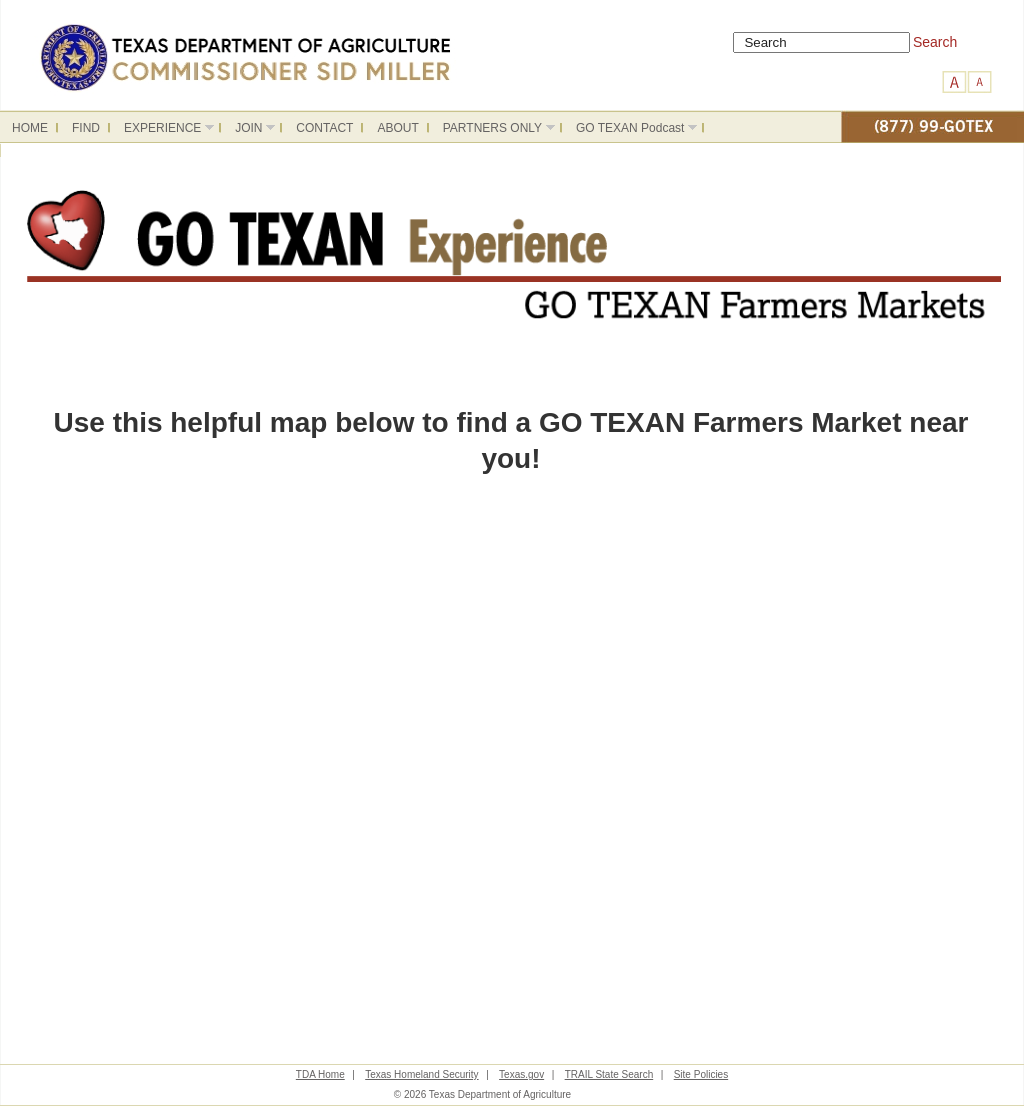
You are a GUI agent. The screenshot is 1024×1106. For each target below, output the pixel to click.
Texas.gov (521, 1074)
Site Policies (701, 1074)
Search (935, 42)
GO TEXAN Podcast (630, 131)
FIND (86, 128)
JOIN (249, 131)
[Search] (821, 42)
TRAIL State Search (609, 1074)
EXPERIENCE (163, 131)
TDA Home (320, 1074)
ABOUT (397, 128)
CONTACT (324, 128)
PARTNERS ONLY (493, 131)
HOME (30, 128)
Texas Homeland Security (421, 1074)
